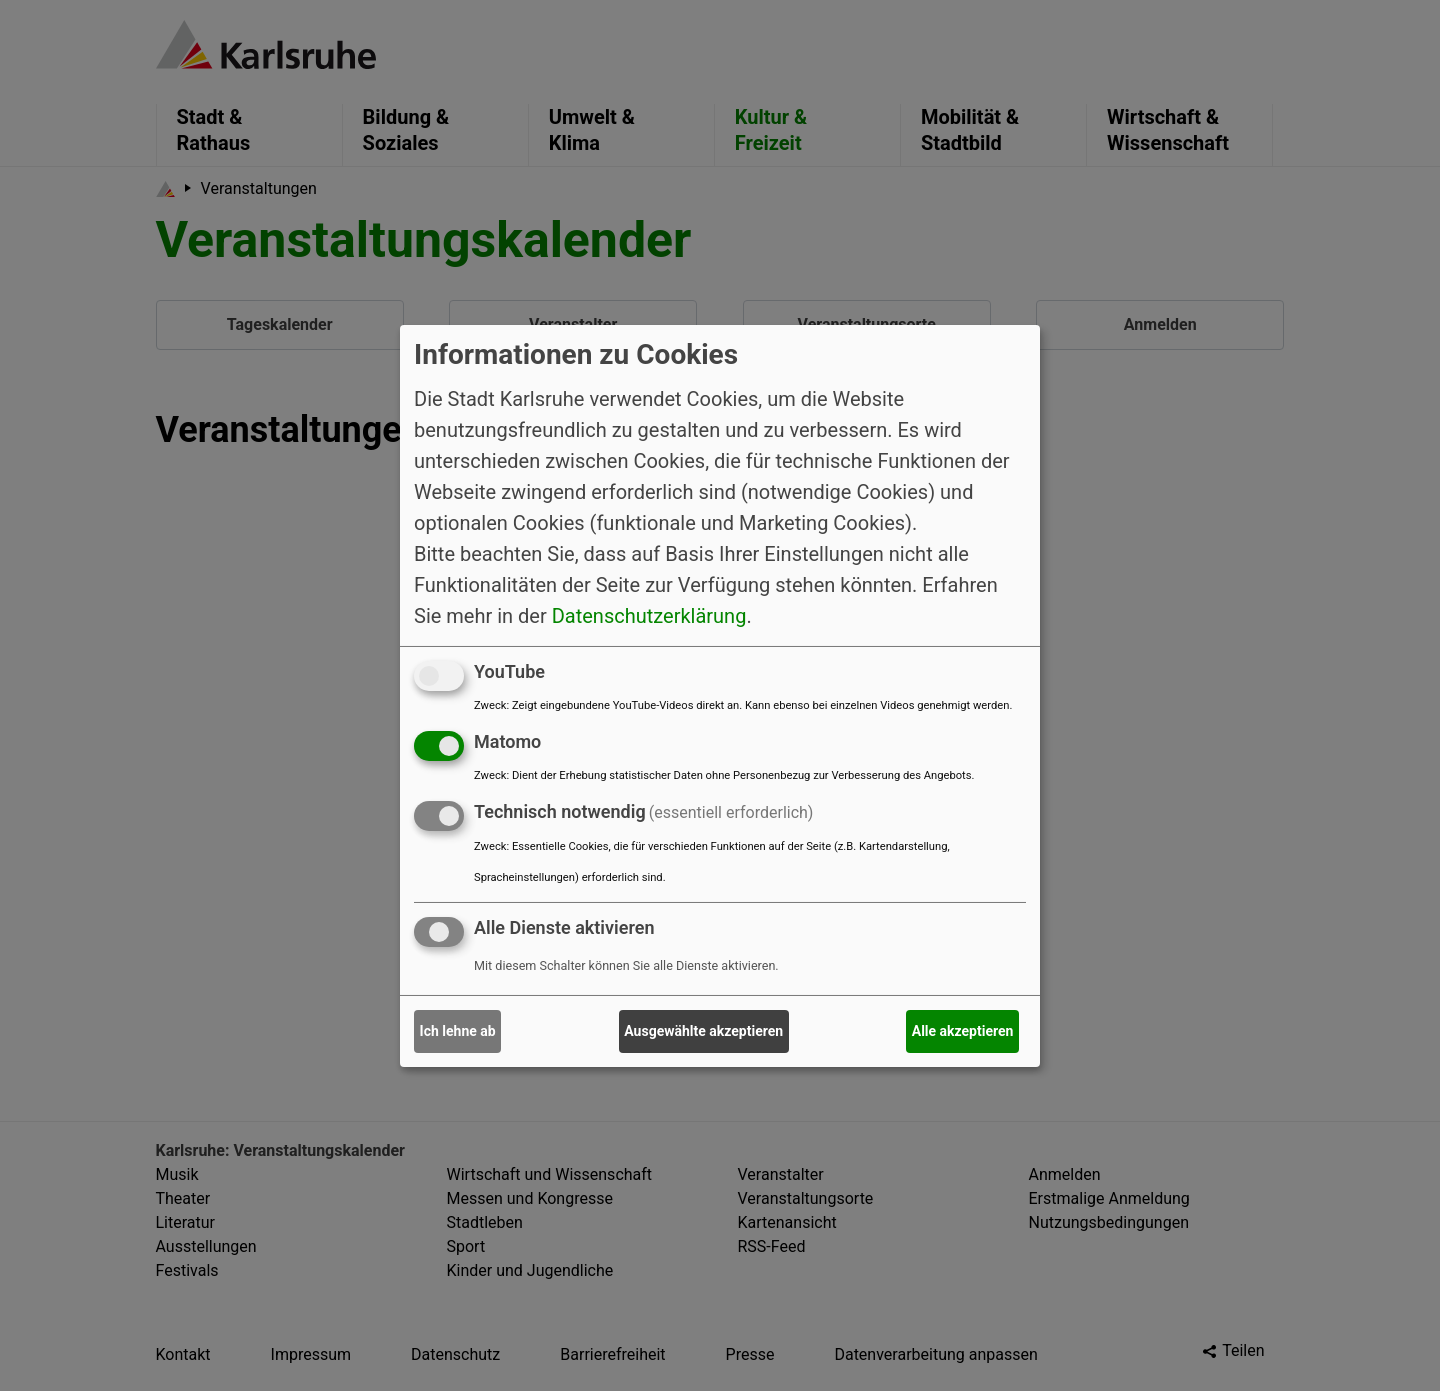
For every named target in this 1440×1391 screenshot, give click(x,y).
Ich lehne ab (458, 1031)
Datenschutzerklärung (649, 616)
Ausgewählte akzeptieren (703, 1031)
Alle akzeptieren (963, 1031)
